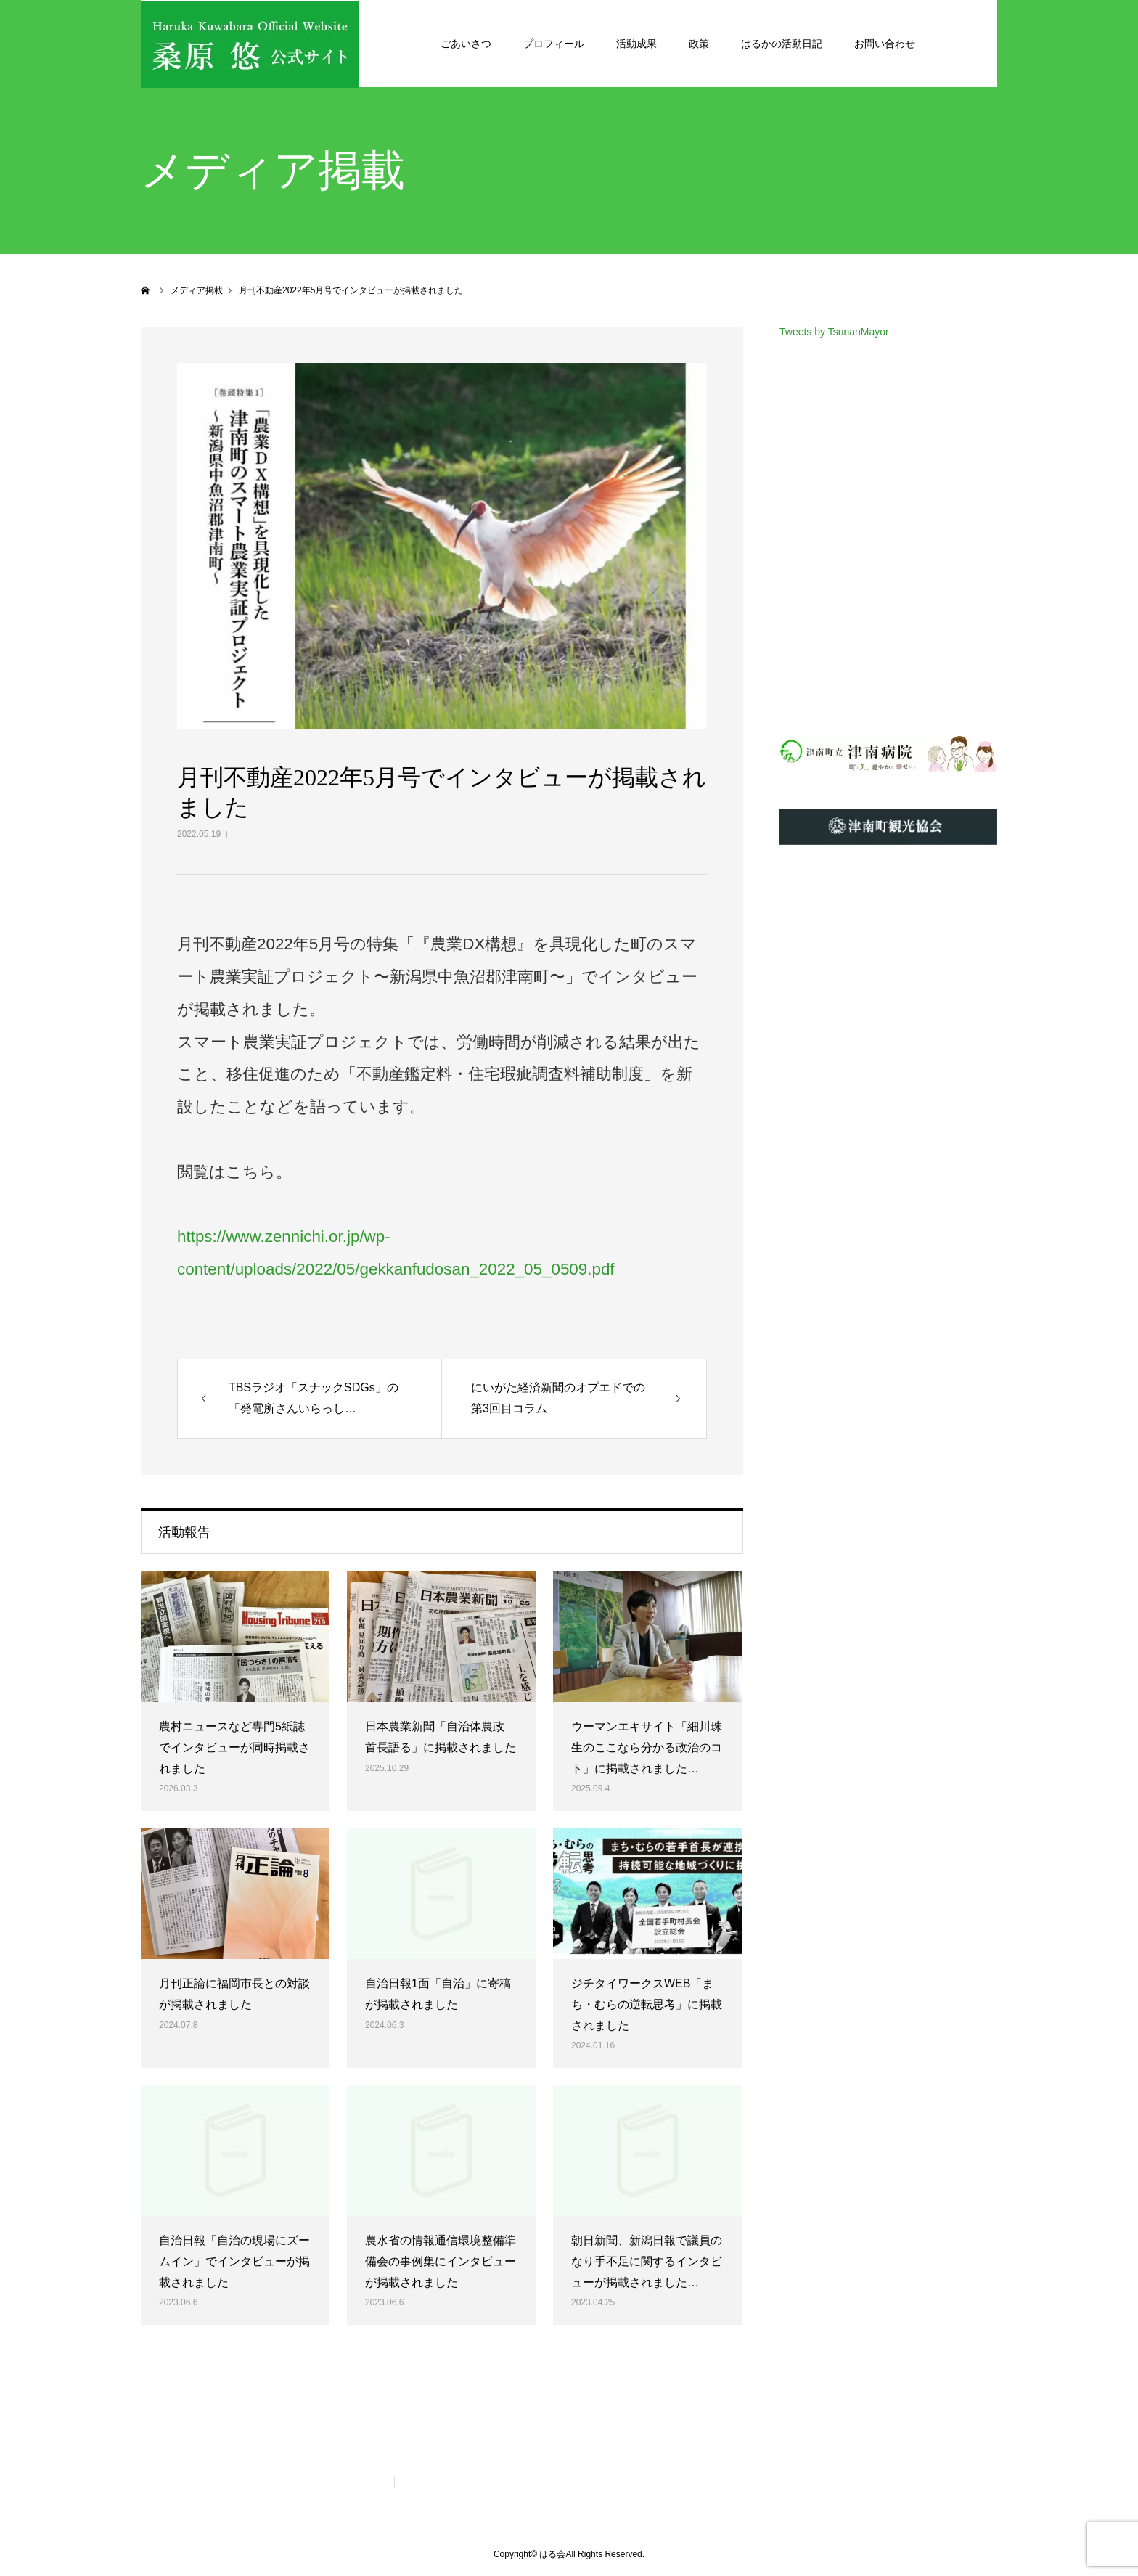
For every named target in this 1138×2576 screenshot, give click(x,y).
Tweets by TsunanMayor (834, 332)
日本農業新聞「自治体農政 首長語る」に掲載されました (440, 1737)
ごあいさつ (466, 43)
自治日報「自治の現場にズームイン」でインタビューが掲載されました (234, 2261)
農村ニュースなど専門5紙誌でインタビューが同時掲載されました (234, 1747)
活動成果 (636, 43)
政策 (699, 43)
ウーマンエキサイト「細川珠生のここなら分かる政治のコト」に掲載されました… (646, 1747)
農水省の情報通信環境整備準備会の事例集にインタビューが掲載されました (440, 2261)
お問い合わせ (884, 43)
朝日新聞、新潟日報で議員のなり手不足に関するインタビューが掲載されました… (646, 2261)
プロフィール (553, 43)
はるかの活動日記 (781, 43)
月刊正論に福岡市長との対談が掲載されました (234, 1994)
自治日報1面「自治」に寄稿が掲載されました (438, 1994)
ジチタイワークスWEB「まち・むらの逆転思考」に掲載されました (646, 2004)
